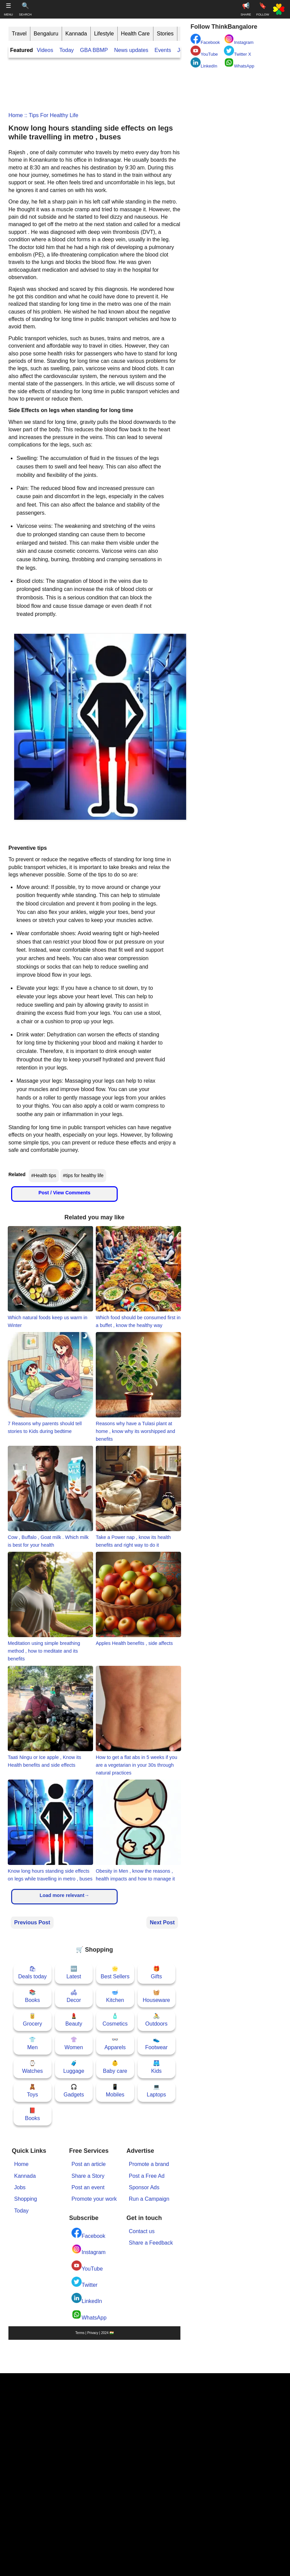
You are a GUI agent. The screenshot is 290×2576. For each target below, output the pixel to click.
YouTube (87, 2266)
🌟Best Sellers (115, 1972)
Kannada (76, 33)
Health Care (135, 33)
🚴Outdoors (156, 2019)
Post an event (88, 2187)
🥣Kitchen (115, 1996)
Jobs (20, 2187)
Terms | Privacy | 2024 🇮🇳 (94, 2333)
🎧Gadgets (74, 2090)
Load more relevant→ (64, 1895)
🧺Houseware (156, 1996)
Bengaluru (46, 33)
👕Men (32, 2043)
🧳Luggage (73, 2066)
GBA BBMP (94, 50)
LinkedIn (86, 2298)
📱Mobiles (115, 2090)
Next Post (162, 1922)
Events (162, 50)
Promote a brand (149, 2164)
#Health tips (43, 1175)
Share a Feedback (151, 2243)
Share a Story (88, 2176)
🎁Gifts (156, 1972)
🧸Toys (32, 2090)
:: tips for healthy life (51, 115)
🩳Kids (156, 2066)
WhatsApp (89, 2315)
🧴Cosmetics (115, 2019)
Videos (45, 50)
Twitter (84, 2282)
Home (15, 115)
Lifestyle (104, 33)
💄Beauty (73, 2019)
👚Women (73, 2043)
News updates (131, 50)
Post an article (88, 2164)
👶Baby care (115, 2066)
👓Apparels (115, 2043)
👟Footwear (156, 2043)
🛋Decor (73, 1996)
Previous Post (32, 1922)
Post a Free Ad (147, 2176)
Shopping (25, 2199)
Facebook (88, 2233)
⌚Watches (32, 2066)
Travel (19, 33)
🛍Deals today (32, 1972)
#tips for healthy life (83, 1175)
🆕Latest (73, 1972)
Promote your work (94, 2199)
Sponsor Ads (144, 2187)
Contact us (141, 2231)
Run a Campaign (149, 2199)
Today (66, 50)
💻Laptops (156, 2090)
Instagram (88, 2249)
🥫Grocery (32, 2019)
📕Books (32, 2114)
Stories (165, 33)
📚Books (32, 1996)
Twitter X (237, 51)
